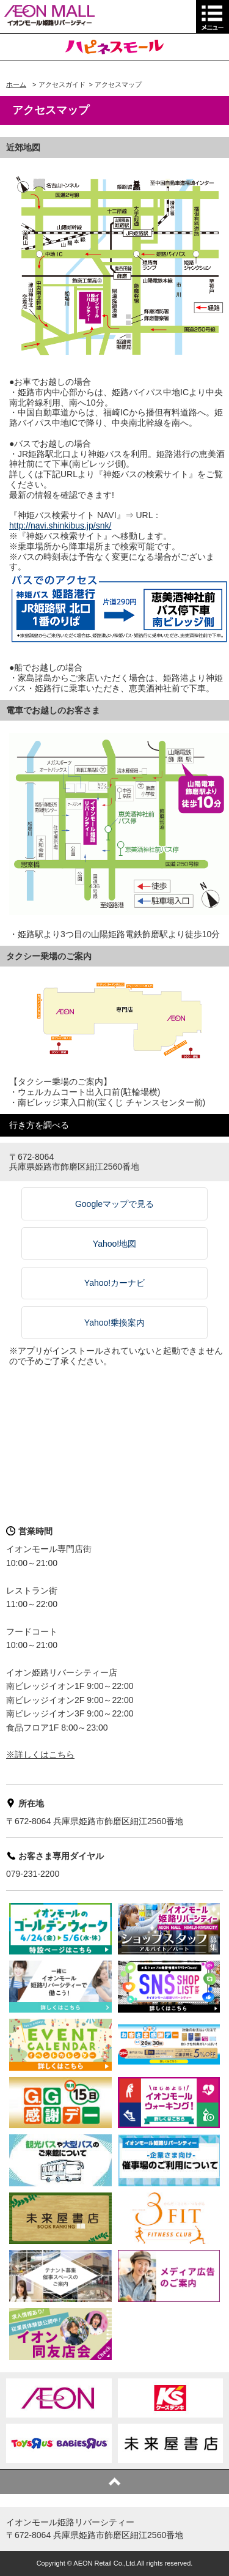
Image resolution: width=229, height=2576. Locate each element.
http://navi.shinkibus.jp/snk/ (60, 525)
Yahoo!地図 (114, 1244)
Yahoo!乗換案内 (114, 1322)
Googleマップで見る (114, 1204)
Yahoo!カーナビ (114, 1283)
